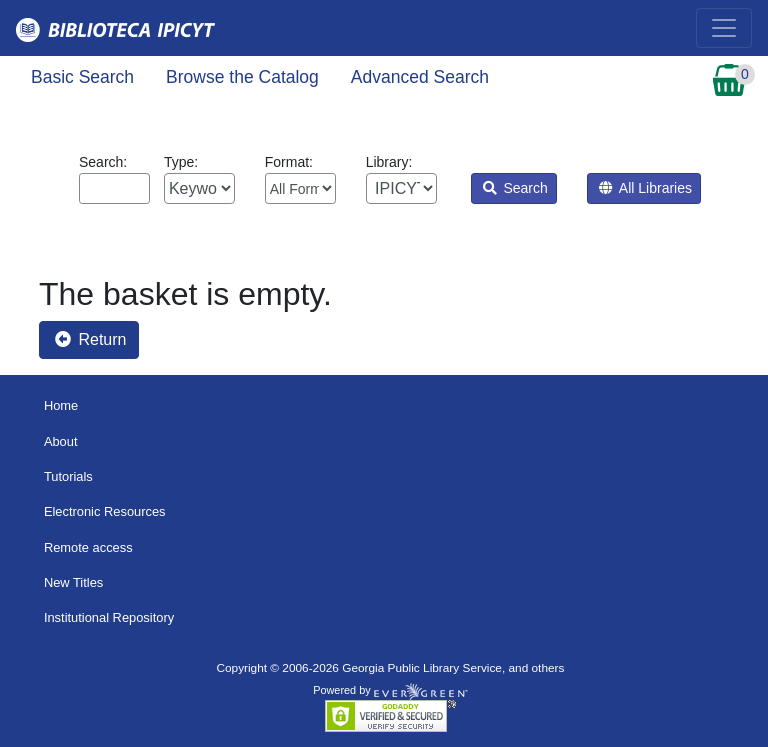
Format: (300, 179)
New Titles (73, 582)
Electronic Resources (105, 511)
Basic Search (82, 77)
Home (61, 405)
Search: (114, 179)
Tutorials (68, 476)
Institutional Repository (109, 617)
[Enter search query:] (114, 188)
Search (515, 188)
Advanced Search (420, 77)
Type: (199, 179)
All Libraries (645, 188)
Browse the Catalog (242, 77)
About (61, 441)
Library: (401, 179)
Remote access (88, 547)
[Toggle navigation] (724, 28)
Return (90, 339)
